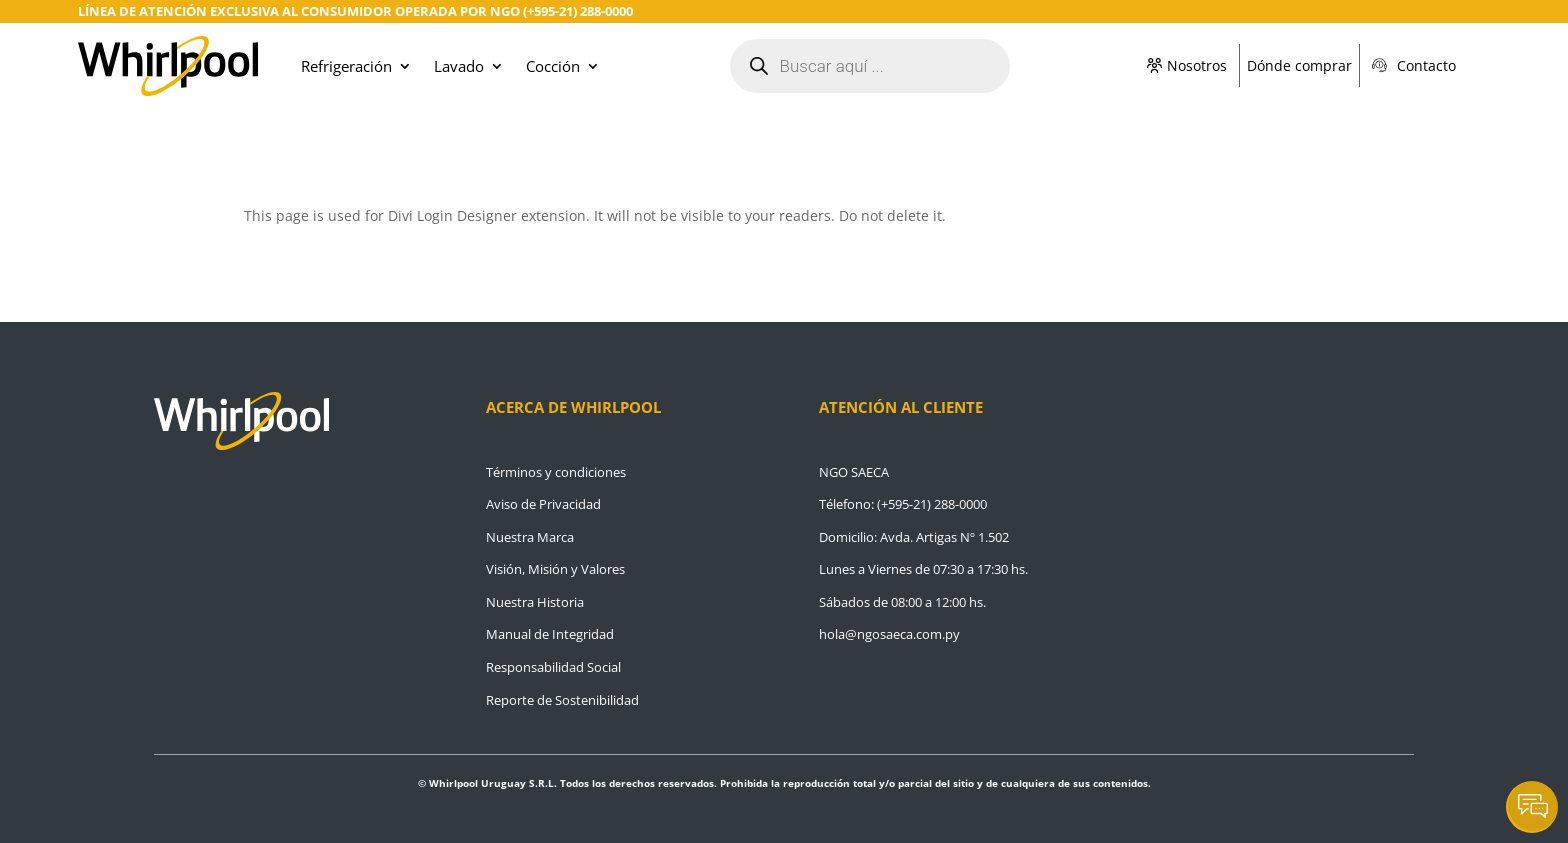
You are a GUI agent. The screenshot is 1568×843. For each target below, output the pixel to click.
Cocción (553, 66)
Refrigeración (346, 66)
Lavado (459, 66)
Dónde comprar (1299, 65)
